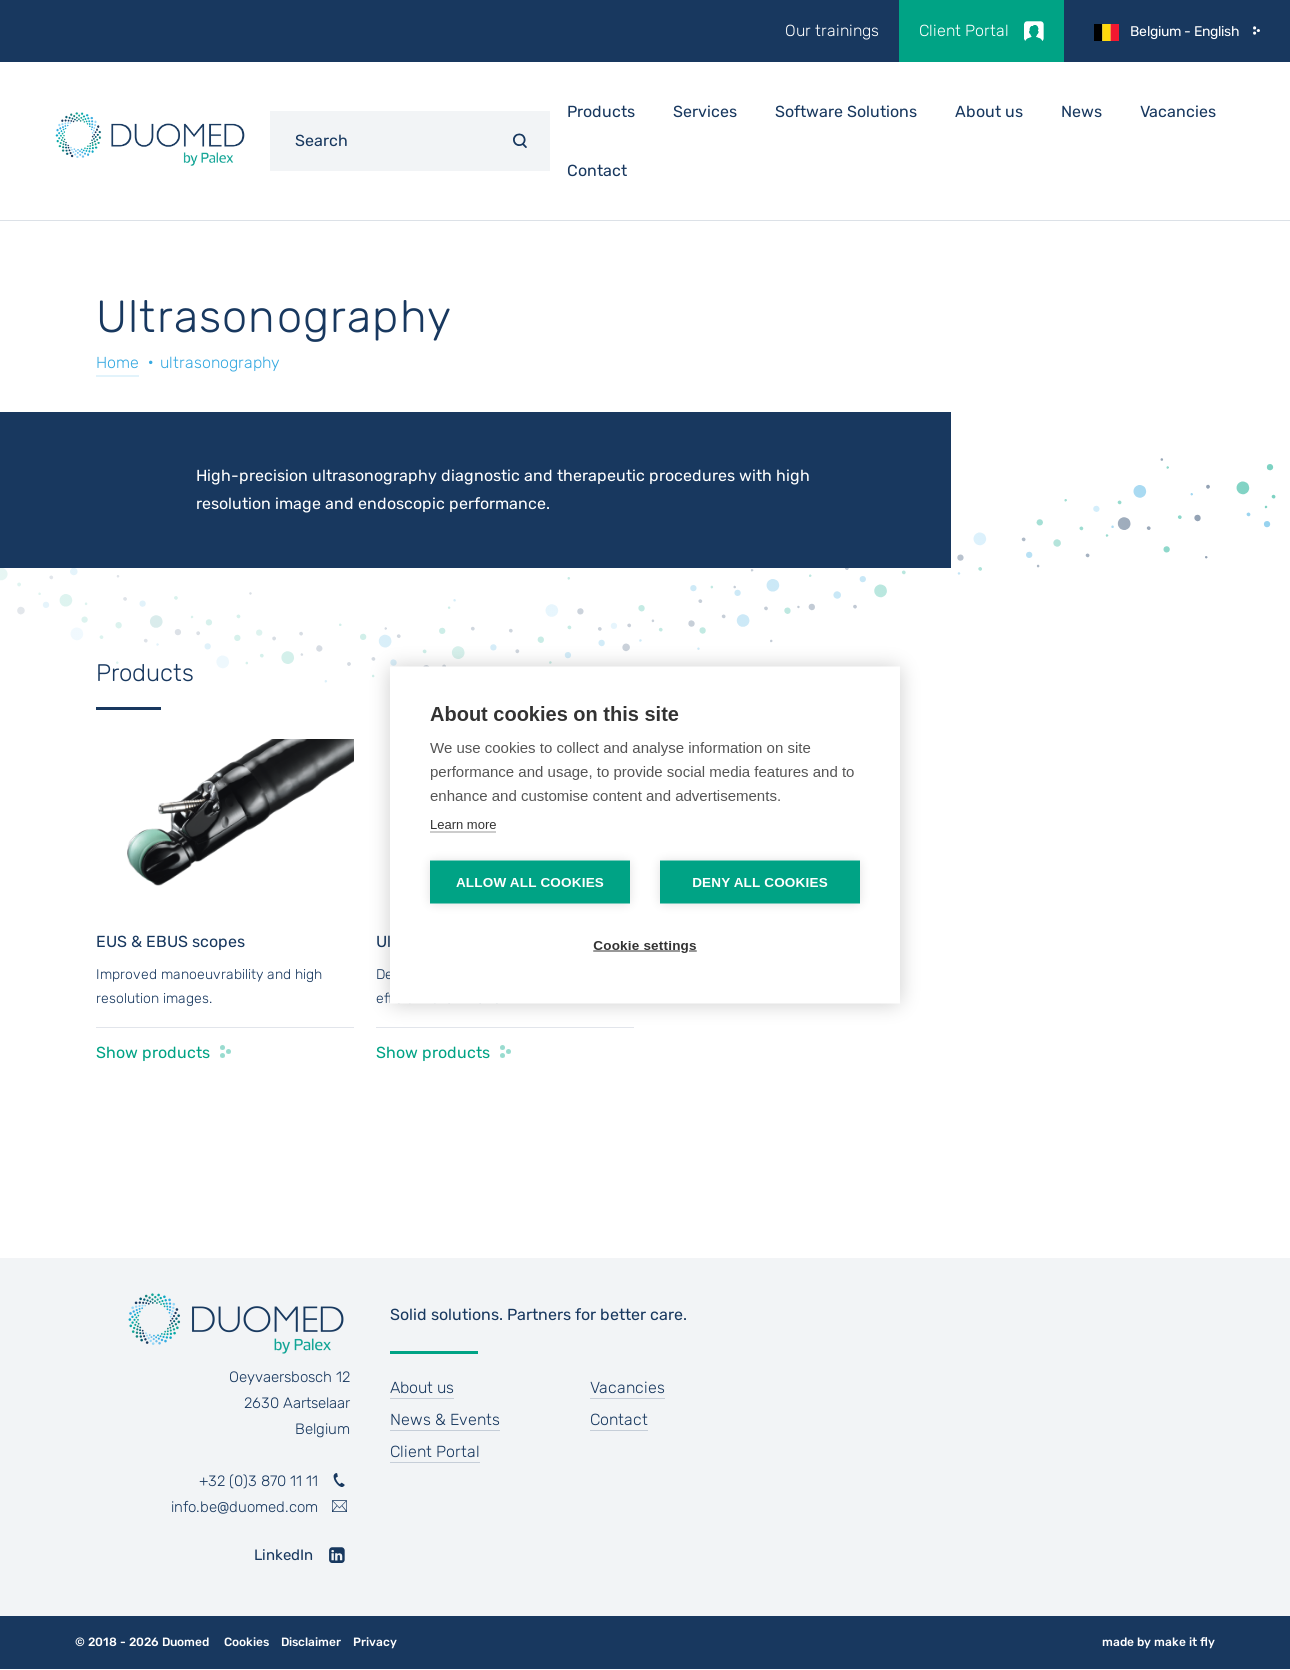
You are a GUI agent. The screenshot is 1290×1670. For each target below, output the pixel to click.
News (1081, 111)
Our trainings (832, 30)
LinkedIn (283, 1555)
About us (989, 111)
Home (117, 362)
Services (705, 111)
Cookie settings (645, 945)
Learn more (463, 824)
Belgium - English (1185, 31)
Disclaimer (311, 1642)
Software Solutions (846, 111)
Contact (597, 170)
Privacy (375, 1642)
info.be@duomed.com (244, 1507)
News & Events (445, 1419)
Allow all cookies (530, 882)
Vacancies (1178, 111)
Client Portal (964, 30)
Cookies (246, 1642)
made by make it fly (1158, 1642)
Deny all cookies (760, 882)
